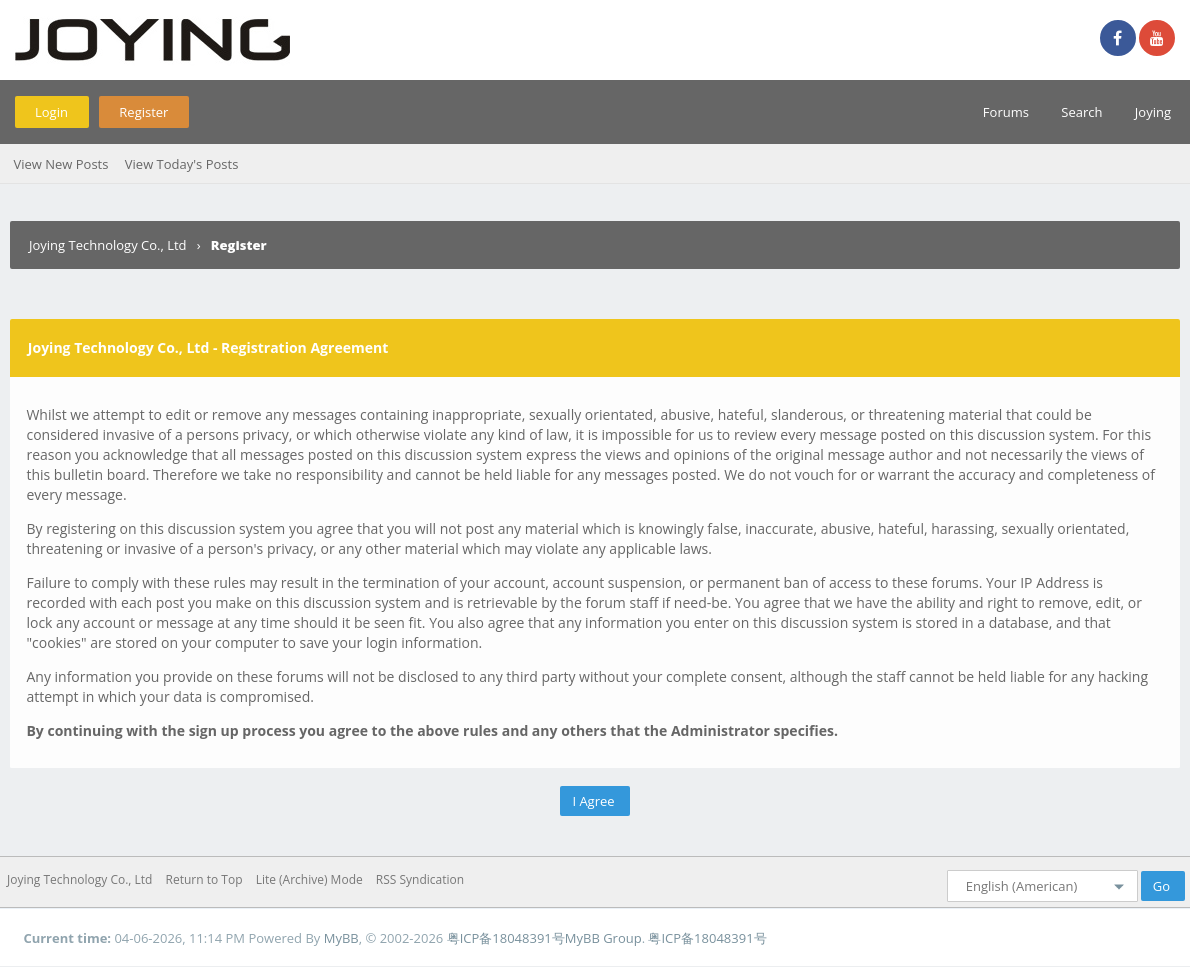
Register (143, 112)
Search (1081, 112)
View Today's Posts (182, 164)
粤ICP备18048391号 (506, 938)
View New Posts (60, 164)
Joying (1153, 112)
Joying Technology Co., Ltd (108, 245)
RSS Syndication (420, 879)
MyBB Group (603, 938)
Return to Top (204, 879)
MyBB (341, 938)
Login (51, 112)
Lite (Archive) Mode (309, 879)
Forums (1006, 112)
